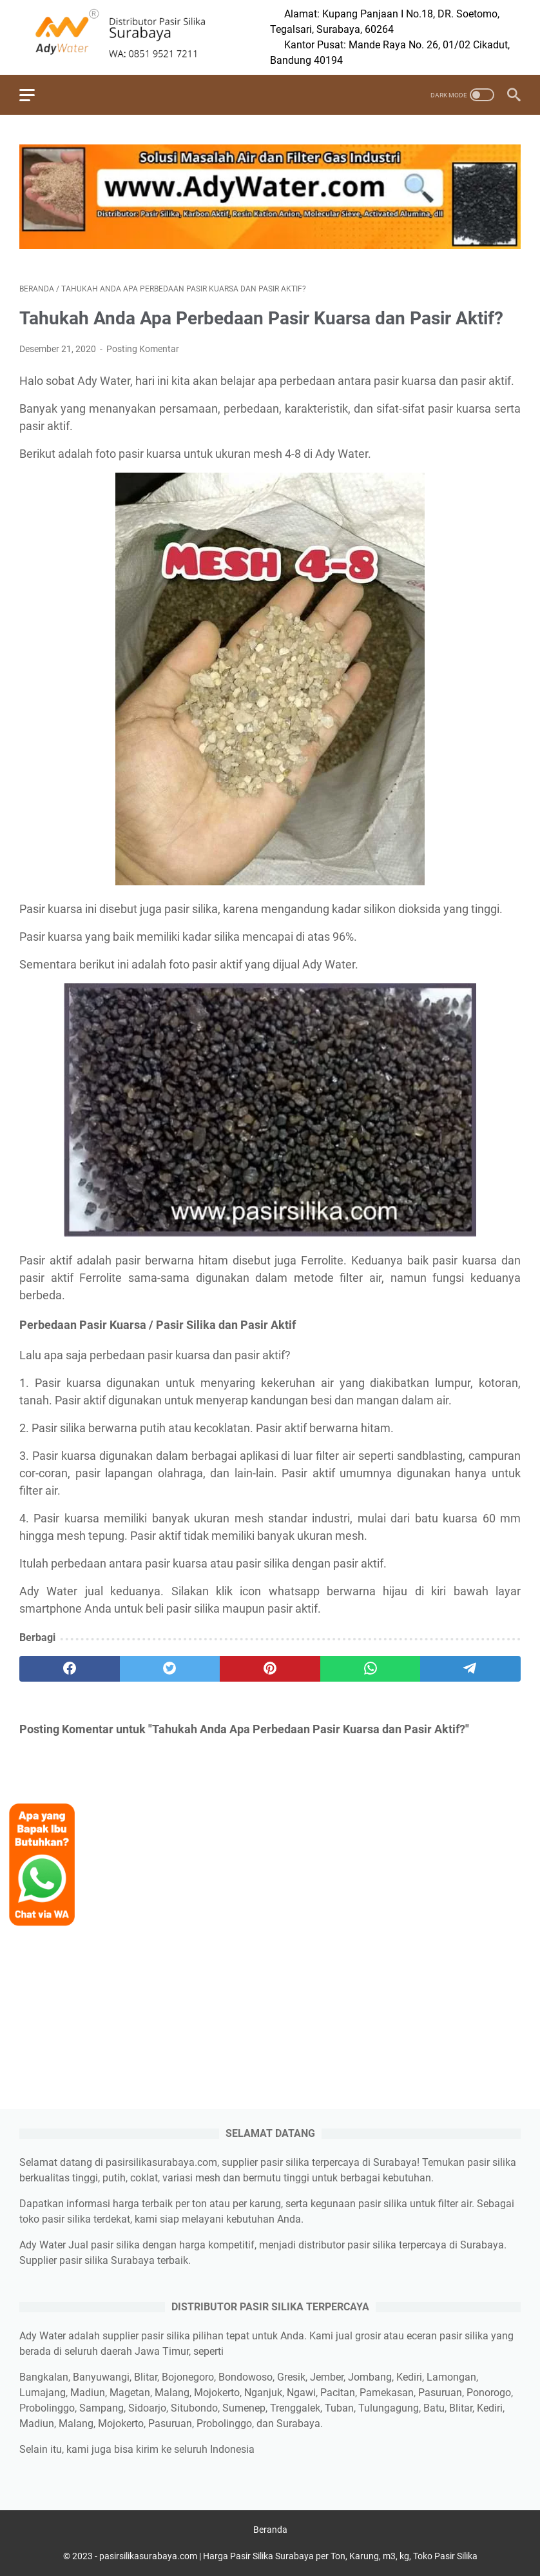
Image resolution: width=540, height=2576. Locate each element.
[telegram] (470, 1669)
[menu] (34, 94)
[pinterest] (270, 1669)
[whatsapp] (370, 1669)
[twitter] (170, 1669)
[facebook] (69, 1669)
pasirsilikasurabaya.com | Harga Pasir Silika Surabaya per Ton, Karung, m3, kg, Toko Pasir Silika (288, 2556)
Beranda (270, 2529)
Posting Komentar (142, 349)
